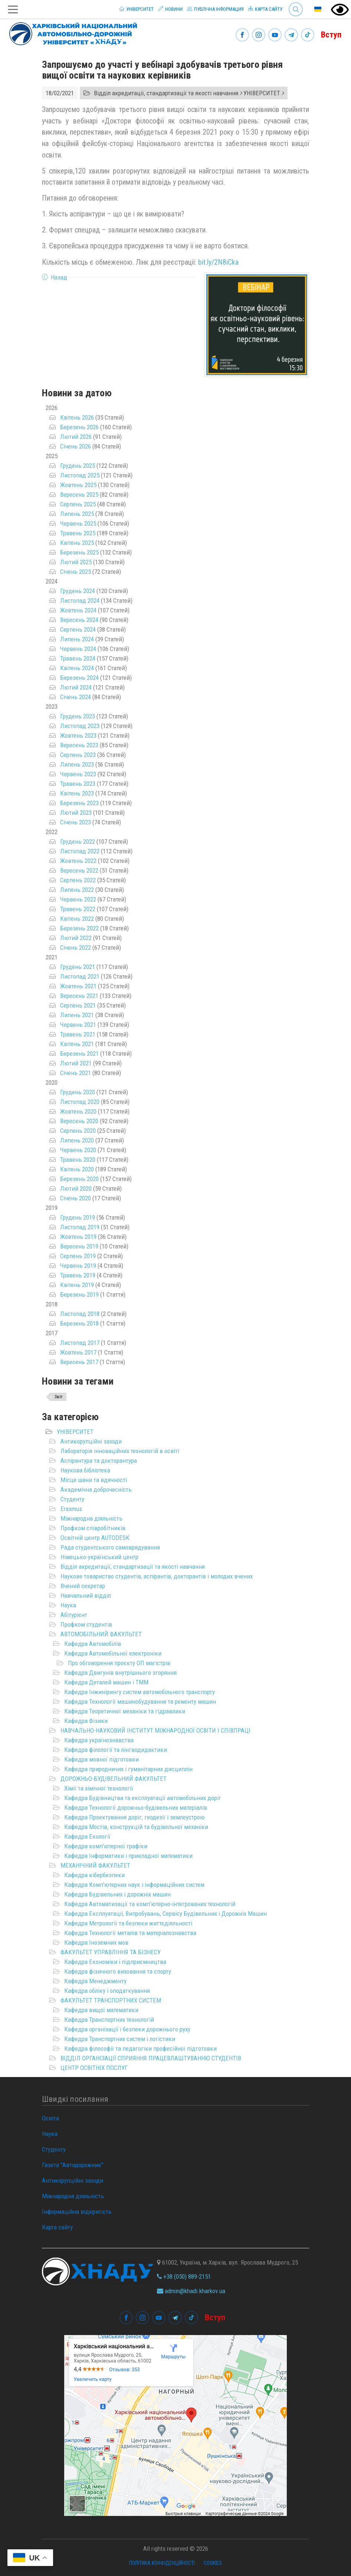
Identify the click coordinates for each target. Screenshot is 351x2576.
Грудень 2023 (77, 716)
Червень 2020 (78, 1150)
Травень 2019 (77, 1275)
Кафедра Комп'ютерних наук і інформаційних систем (134, 1884)
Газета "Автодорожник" (72, 2165)
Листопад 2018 (79, 1313)
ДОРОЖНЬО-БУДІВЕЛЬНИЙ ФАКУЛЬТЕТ (113, 1778)
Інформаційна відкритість (77, 2211)
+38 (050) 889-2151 (184, 2276)
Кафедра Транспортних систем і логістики (119, 2039)
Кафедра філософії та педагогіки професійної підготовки (140, 2048)
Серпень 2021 (78, 1005)
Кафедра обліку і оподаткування (107, 1990)
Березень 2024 (79, 677)
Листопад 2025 (79, 475)
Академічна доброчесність (96, 1489)
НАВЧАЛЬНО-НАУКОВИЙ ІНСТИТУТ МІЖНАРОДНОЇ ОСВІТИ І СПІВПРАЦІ (155, 1730)
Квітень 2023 (77, 793)
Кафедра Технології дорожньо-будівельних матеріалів (135, 1807)
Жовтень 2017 (78, 1352)
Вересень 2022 (79, 870)
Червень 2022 (78, 899)
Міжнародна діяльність (91, 1518)
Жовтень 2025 (78, 485)
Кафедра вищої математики (101, 2010)
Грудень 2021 (77, 966)
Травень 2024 (77, 658)
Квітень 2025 (77, 542)
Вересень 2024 (79, 620)
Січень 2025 (75, 571)
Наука (68, 1605)
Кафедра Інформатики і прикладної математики (128, 1855)
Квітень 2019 (77, 1285)
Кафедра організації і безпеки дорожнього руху (127, 2029)
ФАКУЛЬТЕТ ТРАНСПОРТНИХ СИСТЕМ (110, 2000)
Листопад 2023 (79, 726)
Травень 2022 (77, 909)
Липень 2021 (77, 1015)
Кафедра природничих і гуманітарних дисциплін (128, 1769)
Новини (170, 9)
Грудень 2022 (77, 841)
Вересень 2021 (79, 995)
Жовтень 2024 (78, 610)
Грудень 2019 (77, 1217)
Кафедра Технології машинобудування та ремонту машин (140, 1701)
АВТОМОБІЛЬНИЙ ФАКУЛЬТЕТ (101, 1634)
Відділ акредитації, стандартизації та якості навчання (132, 1566)
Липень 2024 (77, 639)
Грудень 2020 (77, 1092)
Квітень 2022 (77, 918)
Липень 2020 (77, 1140)
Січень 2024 (75, 697)
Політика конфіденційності (162, 2563)
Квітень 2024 (77, 668)
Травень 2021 (77, 1034)
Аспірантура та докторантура (98, 1460)
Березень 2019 (79, 1294)
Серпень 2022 (78, 880)
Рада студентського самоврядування (110, 1547)
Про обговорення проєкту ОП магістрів (119, 1663)
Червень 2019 (78, 1265)
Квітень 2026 (77, 417)
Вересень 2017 (79, 1362)
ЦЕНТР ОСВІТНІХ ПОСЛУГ (94, 2067)
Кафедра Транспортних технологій (109, 2019)
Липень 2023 (77, 764)
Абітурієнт (73, 1614)
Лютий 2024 (76, 687)
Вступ (331, 34)
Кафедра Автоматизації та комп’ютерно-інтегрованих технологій (149, 1904)
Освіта (50, 2118)
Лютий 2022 (76, 938)
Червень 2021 (78, 1024)
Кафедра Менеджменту (95, 1981)
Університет (136, 9)
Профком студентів (86, 1624)
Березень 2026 (79, 427)
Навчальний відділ (85, 1595)
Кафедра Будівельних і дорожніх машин (117, 1894)
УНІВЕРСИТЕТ (75, 1431)
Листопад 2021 (79, 976)
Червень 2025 (78, 523)
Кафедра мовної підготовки (101, 1759)
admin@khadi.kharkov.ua (191, 2291)
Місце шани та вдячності (93, 1480)
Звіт (59, 1396)
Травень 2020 (77, 1159)
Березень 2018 (79, 1323)
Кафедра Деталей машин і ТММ (106, 1682)
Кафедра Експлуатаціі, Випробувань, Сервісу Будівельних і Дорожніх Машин (165, 1913)
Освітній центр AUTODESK (94, 1537)
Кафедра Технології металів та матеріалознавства (130, 1933)
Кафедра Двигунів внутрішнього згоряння (120, 1672)
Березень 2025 (79, 552)
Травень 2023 (77, 783)
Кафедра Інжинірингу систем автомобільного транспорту (139, 1692)
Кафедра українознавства (99, 1740)
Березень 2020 (79, 1179)
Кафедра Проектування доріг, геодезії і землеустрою (134, 1817)
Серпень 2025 (78, 504)
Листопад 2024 (79, 600)
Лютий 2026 (76, 436)
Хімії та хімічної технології (98, 1788)
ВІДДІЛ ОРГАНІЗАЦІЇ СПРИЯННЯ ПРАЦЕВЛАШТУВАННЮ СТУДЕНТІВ (150, 2058)
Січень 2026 (75, 446)
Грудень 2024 (77, 591)
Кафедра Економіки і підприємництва (115, 1961)
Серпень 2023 (78, 754)
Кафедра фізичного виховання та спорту (117, 1971)
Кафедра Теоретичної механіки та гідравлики (124, 1711)
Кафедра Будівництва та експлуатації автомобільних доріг (142, 1798)
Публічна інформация (215, 9)
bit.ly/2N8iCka (218, 262)
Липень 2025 (77, 513)
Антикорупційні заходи (91, 1441)
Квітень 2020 (77, 1169)
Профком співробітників (92, 1528)
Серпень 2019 (78, 1256)
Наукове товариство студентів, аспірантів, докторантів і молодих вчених (156, 1576)
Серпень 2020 (78, 1130)
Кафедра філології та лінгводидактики (115, 1749)
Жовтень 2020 (78, 1111)
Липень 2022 (77, 889)
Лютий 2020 (76, 1188)
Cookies (213, 2563)
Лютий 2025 (76, 562)
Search (296, 9)
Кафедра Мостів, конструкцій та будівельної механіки (136, 1827)
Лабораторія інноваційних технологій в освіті (119, 1451)
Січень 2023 (75, 822)
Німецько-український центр (99, 1557)
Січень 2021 (75, 1073)
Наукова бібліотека (85, 1470)
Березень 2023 (79, 803)
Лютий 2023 (76, 812)
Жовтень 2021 (78, 986)
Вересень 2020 (79, 1121)
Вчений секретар (82, 1586)
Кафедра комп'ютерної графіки (105, 1846)
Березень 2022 (79, 928)
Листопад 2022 (79, 851)
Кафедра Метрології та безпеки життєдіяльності (128, 1923)
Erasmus (71, 1508)
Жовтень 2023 (78, 735)
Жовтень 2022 (78, 860)
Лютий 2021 (76, 1063)
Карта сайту (265, 9)
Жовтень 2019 (78, 1236)
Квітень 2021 (77, 1044)
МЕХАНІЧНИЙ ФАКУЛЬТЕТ (95, 1865)
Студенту (72, 1499)
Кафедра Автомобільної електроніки (112, 1653)
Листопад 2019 (79, 1227)
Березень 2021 (79, 1053)
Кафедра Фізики (86, 1721)
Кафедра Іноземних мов (96, 1942)
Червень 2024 (78, 648)
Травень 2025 (77, 533)
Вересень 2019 (79, 1246)
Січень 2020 (75, 1198)
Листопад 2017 (79, 1342)
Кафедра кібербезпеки (94, 1875)
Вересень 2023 (79, 745)
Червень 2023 (78, 774)
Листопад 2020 (79, 1101)
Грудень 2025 (77, 465)
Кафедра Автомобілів (92, 1643)
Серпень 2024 (78, 629)
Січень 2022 (75, 947)
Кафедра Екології (87, 1836)
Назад (59, 277)
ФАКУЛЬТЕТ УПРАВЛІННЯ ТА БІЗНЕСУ (110, 1952)
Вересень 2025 (79, 494)
